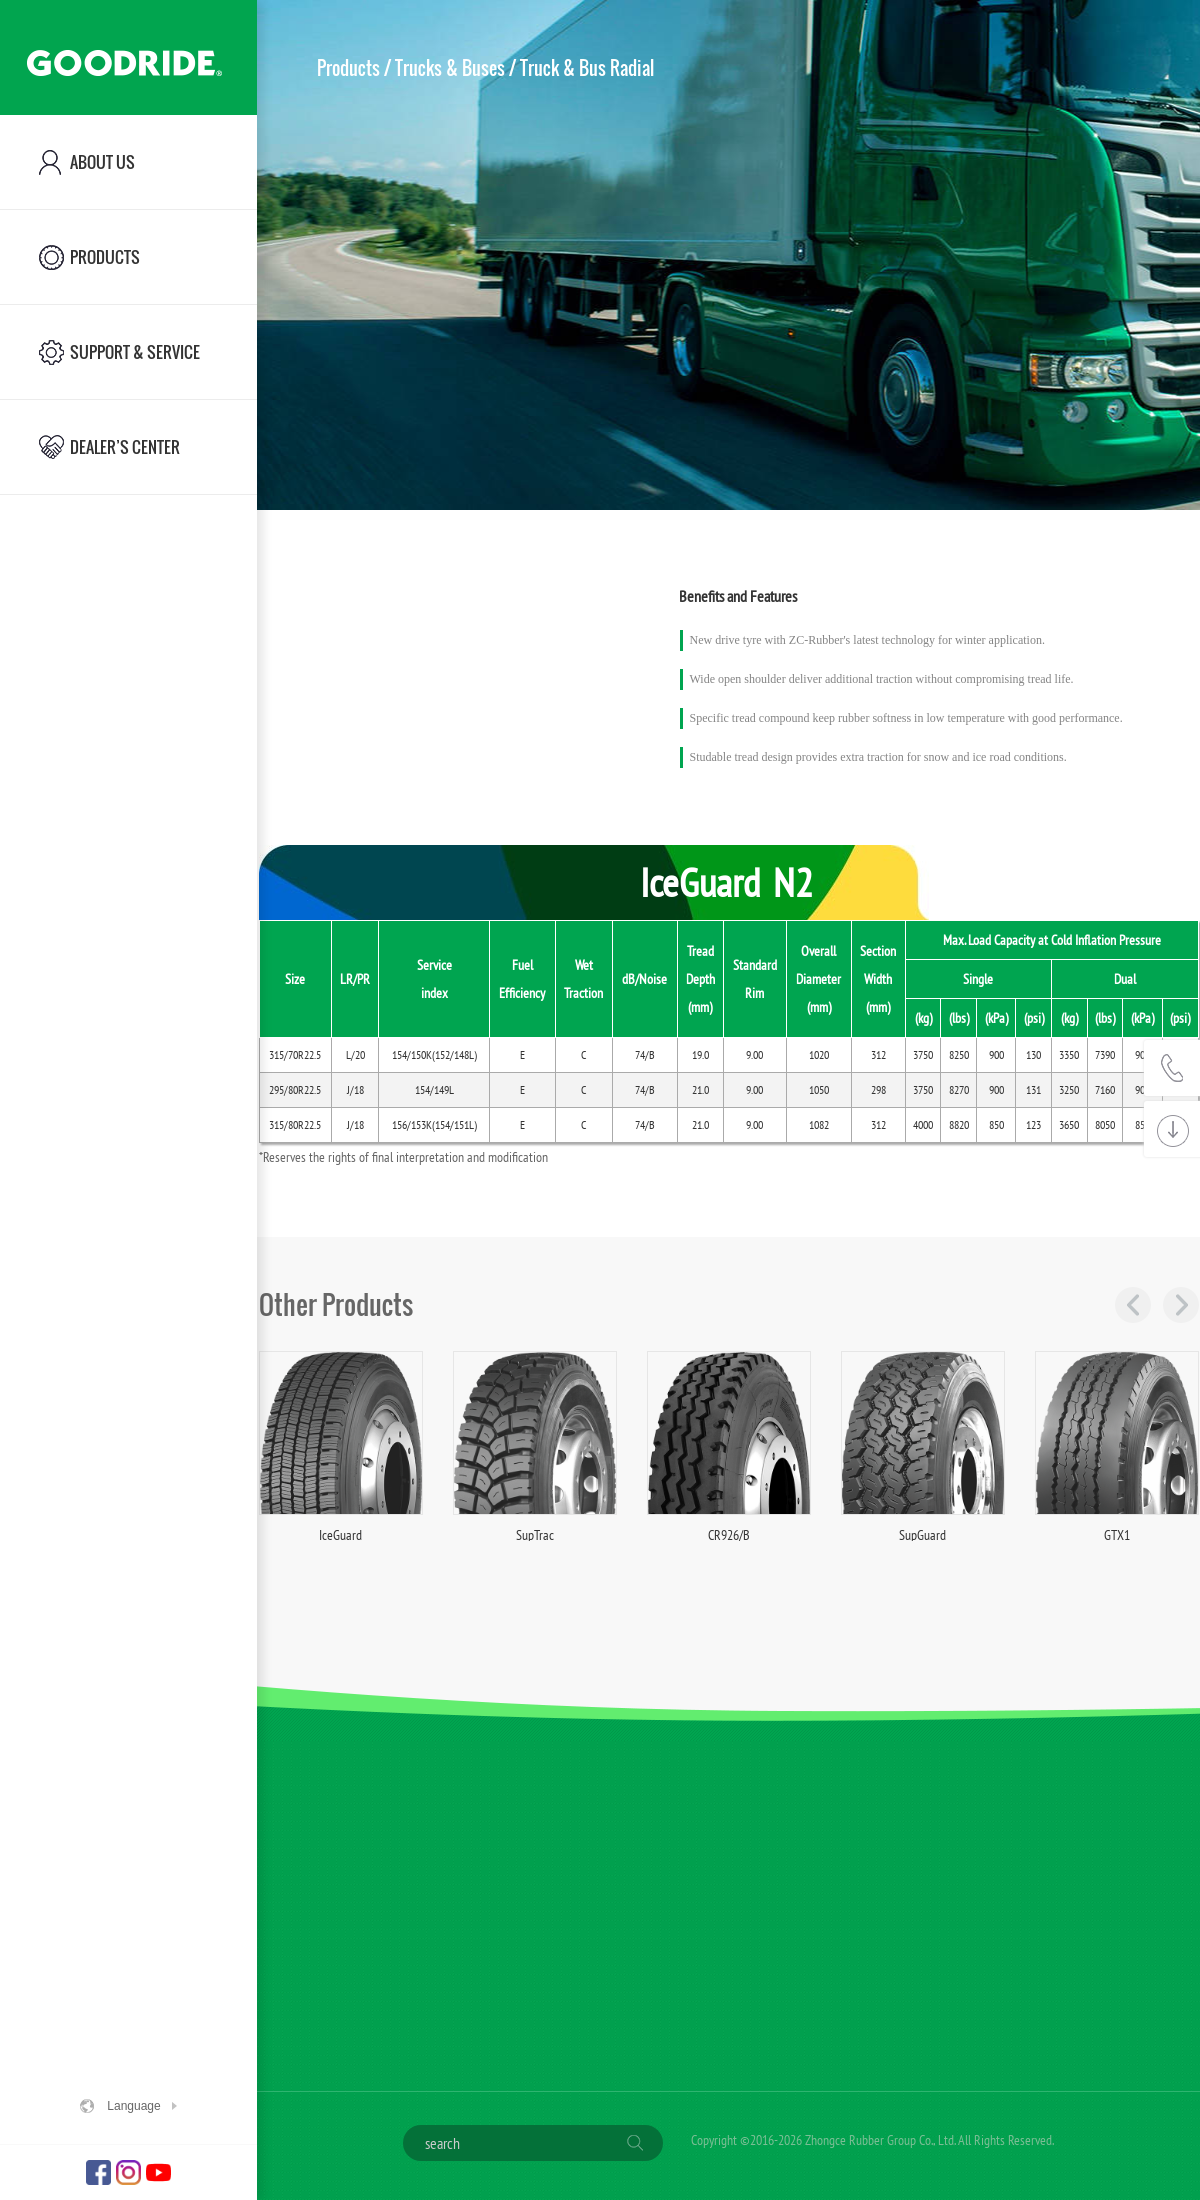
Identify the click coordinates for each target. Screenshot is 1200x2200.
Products (348, 68)
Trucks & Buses (450, 68)
